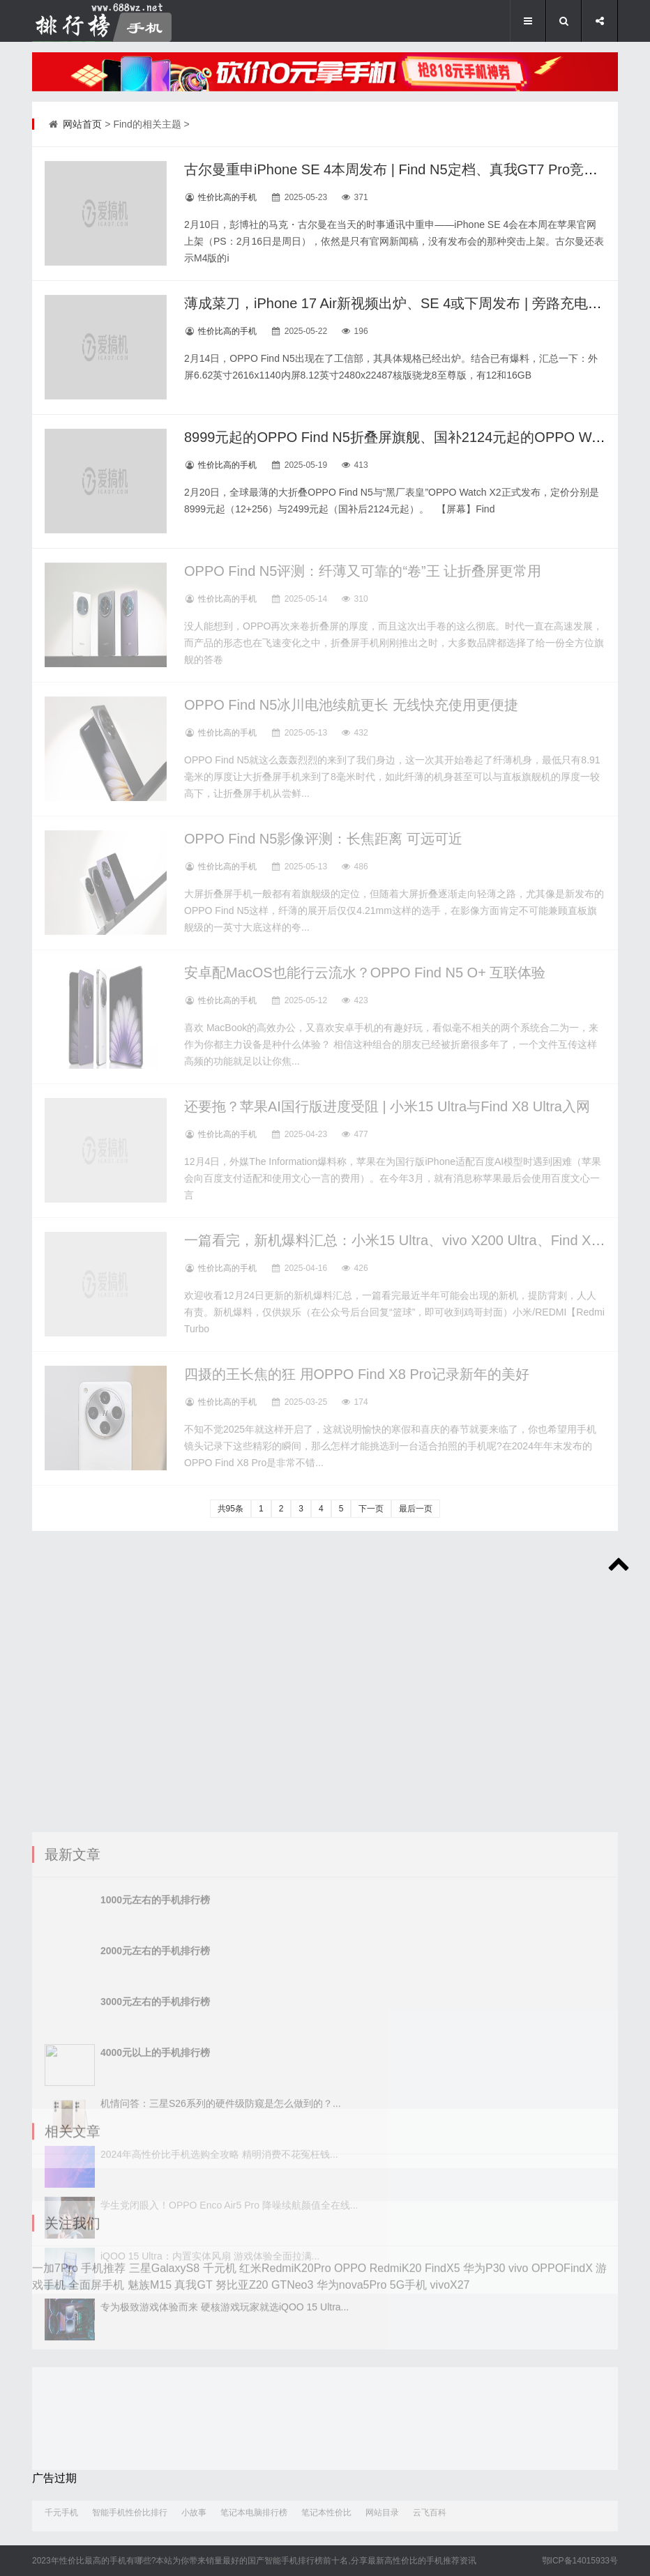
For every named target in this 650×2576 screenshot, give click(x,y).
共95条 (230, 1509)
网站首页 (82, 124)
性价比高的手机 (227, 197)
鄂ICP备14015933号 (580, 2561)
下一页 (371, 1509)
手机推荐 (443, 2561)
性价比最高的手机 (92, 2561)
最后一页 (415, 1509)
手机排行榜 (302, 2561)
